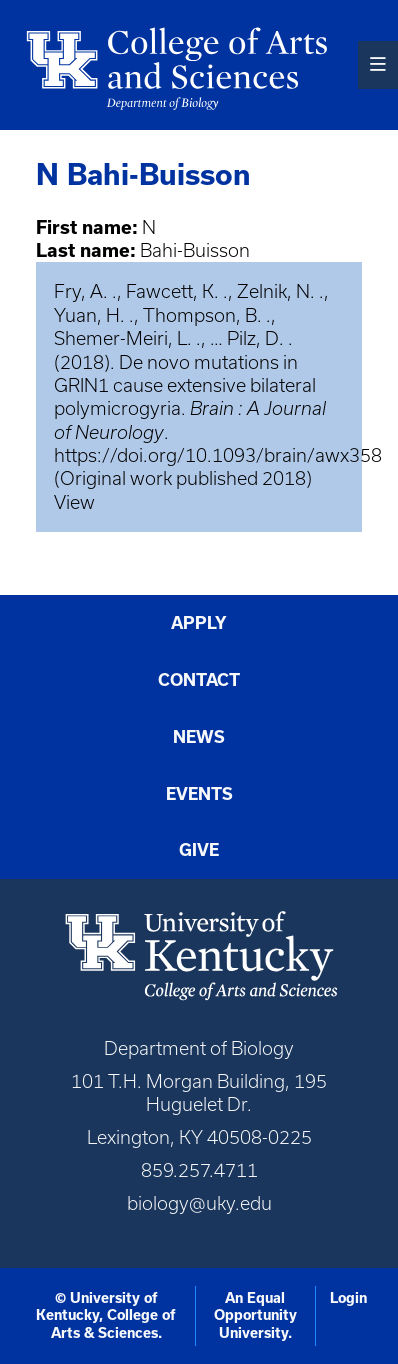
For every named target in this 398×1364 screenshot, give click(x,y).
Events (199, 794)
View (74, 502)
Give (199, 850)
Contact (199, 680)
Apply (199, 623)
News (199, 737)
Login (348, 1298)
